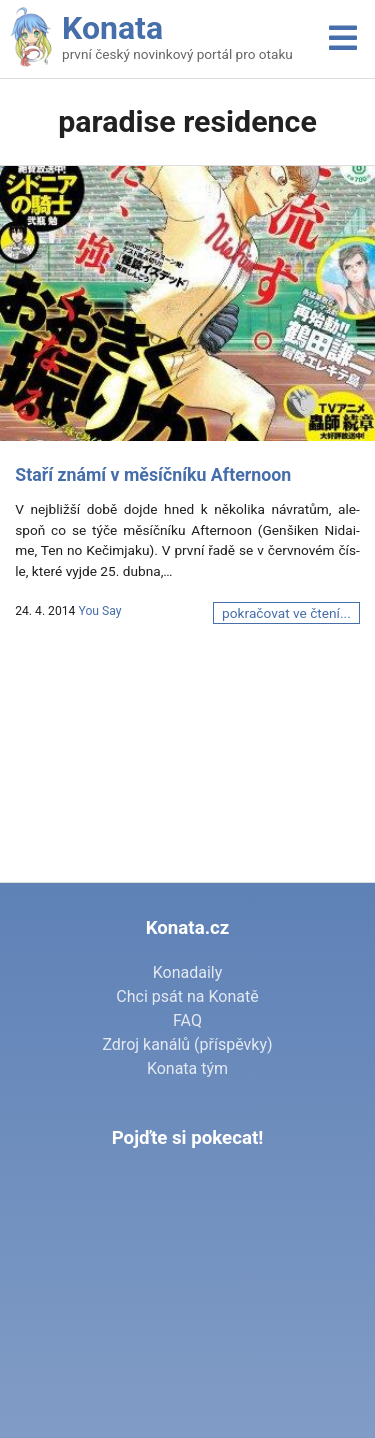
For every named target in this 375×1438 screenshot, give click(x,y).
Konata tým (187, 1068)
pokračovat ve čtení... (286, 613)
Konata (112, 28)
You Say (99, 611)
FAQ (187, 1020)
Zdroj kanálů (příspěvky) (187, 1044)
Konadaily (188, 972)
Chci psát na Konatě (187, 996)
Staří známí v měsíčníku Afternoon (153, 475)
